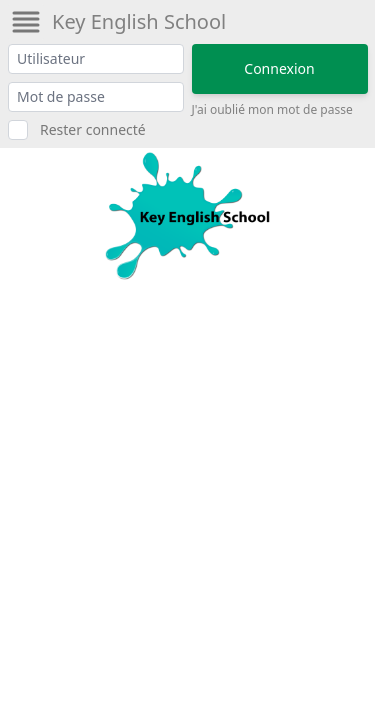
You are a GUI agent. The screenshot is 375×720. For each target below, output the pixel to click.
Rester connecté (93, 129)
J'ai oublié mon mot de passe (272, 110)
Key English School (139, 21)
